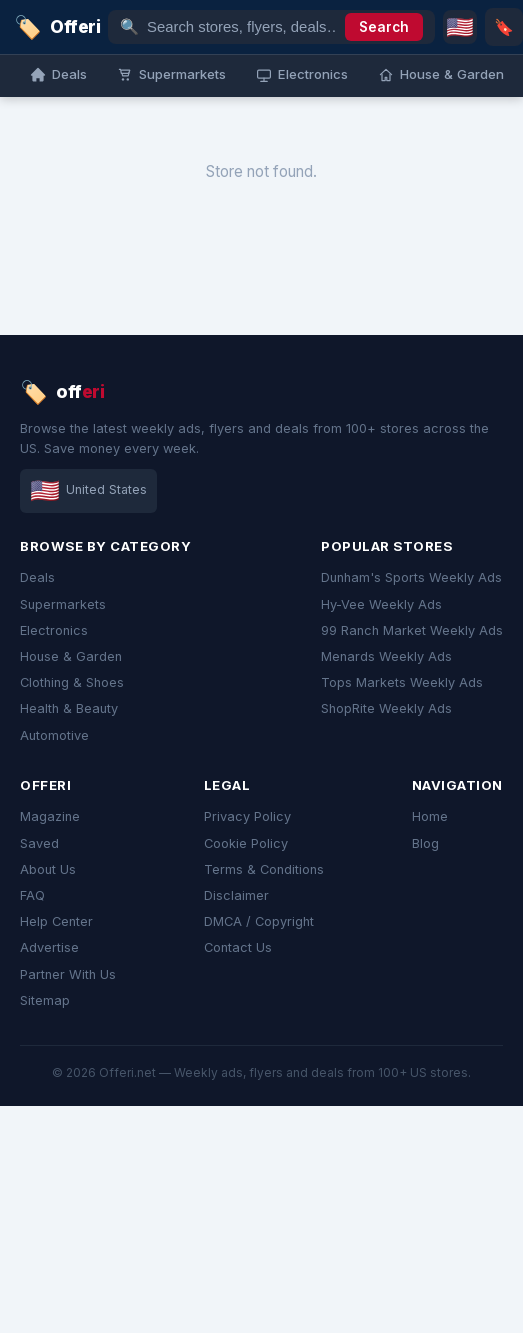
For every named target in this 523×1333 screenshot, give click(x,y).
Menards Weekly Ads (386, 656)
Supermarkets (63, 604)
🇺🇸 (460, 26)
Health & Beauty (69, 708)
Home (430, 816)
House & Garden (71, 656)
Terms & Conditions (264, 869)
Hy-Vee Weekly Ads (381, 604)
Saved (39, 843)
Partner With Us (68, 974)
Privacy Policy (247, 816)
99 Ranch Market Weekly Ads (412, 630)
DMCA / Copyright (259, 921)
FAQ (32, 895)
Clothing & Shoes (72, 682)
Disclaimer (236, 895)
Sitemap (45, 1000)
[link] (57, 27)
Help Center (56, 921)
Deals (37, 577)
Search (384, 27)
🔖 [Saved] (504, 27)
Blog (425, 843)
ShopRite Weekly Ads (386, 708)
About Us (48, 869)
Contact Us (238, 947)
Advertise (49, 947)
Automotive (54, 735)
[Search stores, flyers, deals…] (242, 27)
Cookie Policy (246, 843)
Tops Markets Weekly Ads (402, 682)
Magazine (50, 816)
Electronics (54, 630)
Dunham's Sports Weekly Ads (411, 577)
